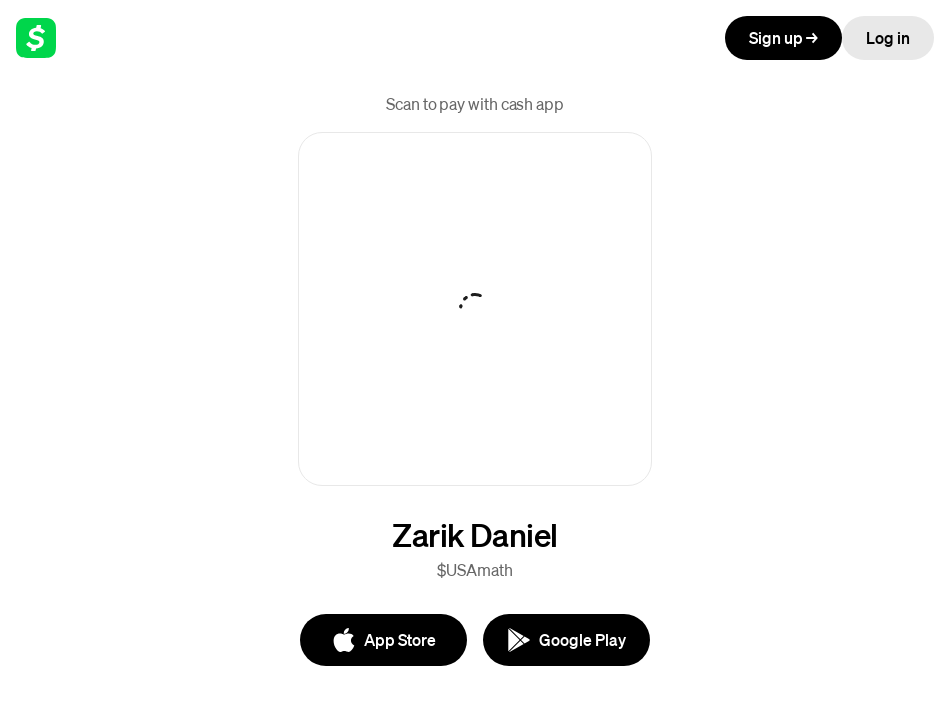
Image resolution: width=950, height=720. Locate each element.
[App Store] (383, 640)
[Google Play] (566, 640)
